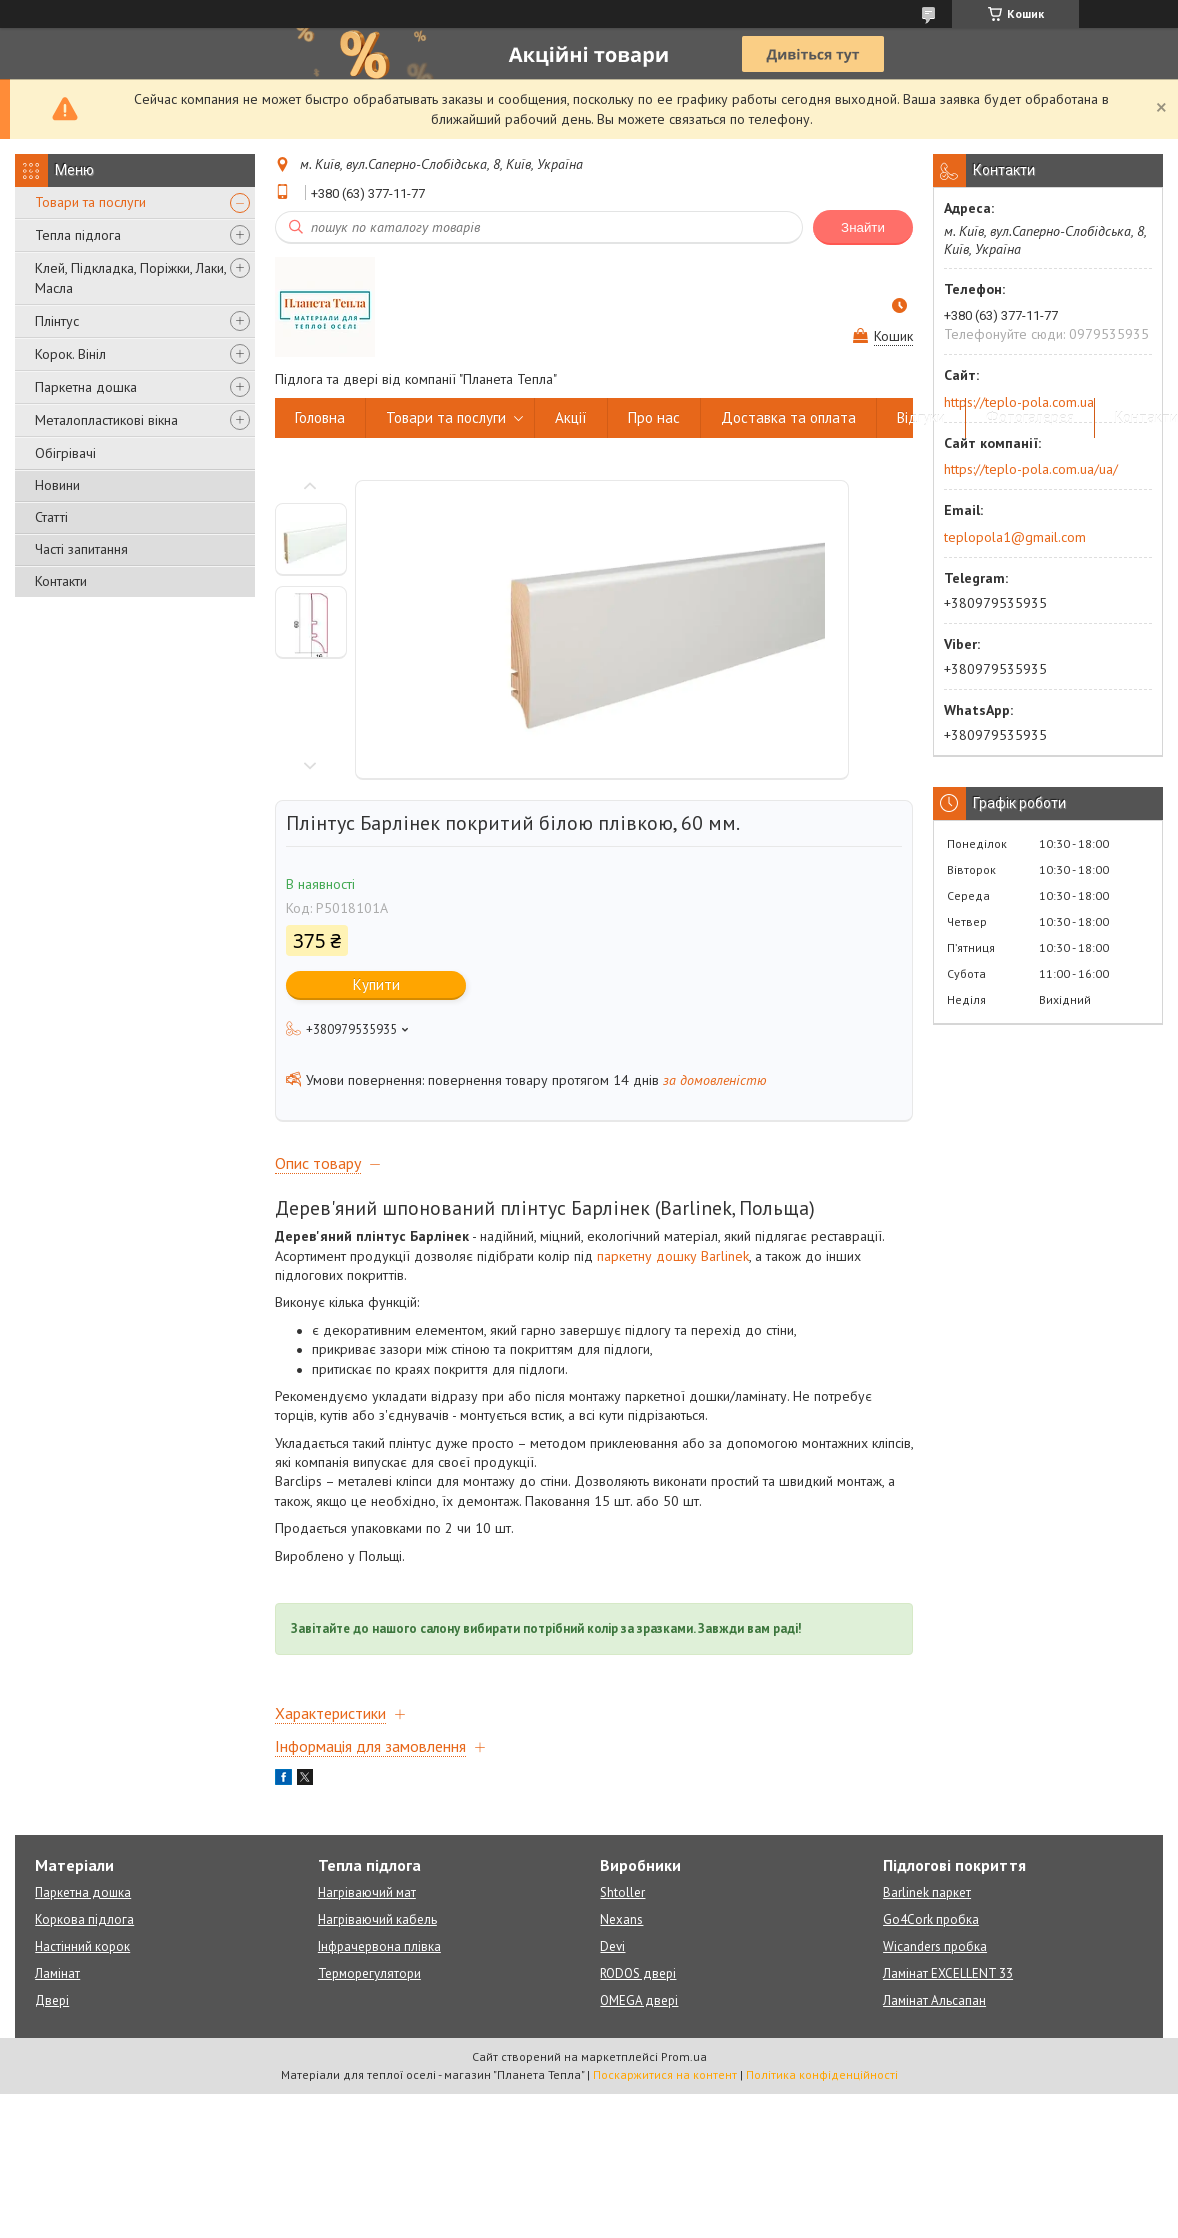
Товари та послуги (90, 202)
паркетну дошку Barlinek (673, 1256)
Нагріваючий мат (367, 1892)
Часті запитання (81, 549)
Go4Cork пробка (931, 1919)
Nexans (621, 1919)
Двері (52, 2000)
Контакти (61, 581)
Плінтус (57, 321)
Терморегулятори (369, 1973)
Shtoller (622, 1892)
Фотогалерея (1030, 417)
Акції (571, 417)
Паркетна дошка (86, 387)
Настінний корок (82, 1946)
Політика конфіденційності (822, 2074)
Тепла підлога (78, 235)
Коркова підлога (84, 1919)
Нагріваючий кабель (377, 1919)
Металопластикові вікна (106, 420)
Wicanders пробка (935, 1946)
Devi (612, 1946)
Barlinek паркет (927, 1892)
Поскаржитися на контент (665, 2074)
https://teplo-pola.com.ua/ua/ (1031, 469)
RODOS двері (638, 1973)
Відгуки (921, 417)
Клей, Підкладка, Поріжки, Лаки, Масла (130, 278)
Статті (51, 517)
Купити (376, 984)
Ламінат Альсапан (934, 2000)
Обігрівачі (65, 453)
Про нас (654, 417)
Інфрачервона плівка (379, 1946)
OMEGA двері (639, 2000)
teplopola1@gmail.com (1015, 537)
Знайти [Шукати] (863, 227)
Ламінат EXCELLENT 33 (948, 1973)
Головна (320, 417)
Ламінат (57, 1973)
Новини (57, 485)
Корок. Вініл (70, 354)
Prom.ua (684, 2056)
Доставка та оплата (788, 417)
